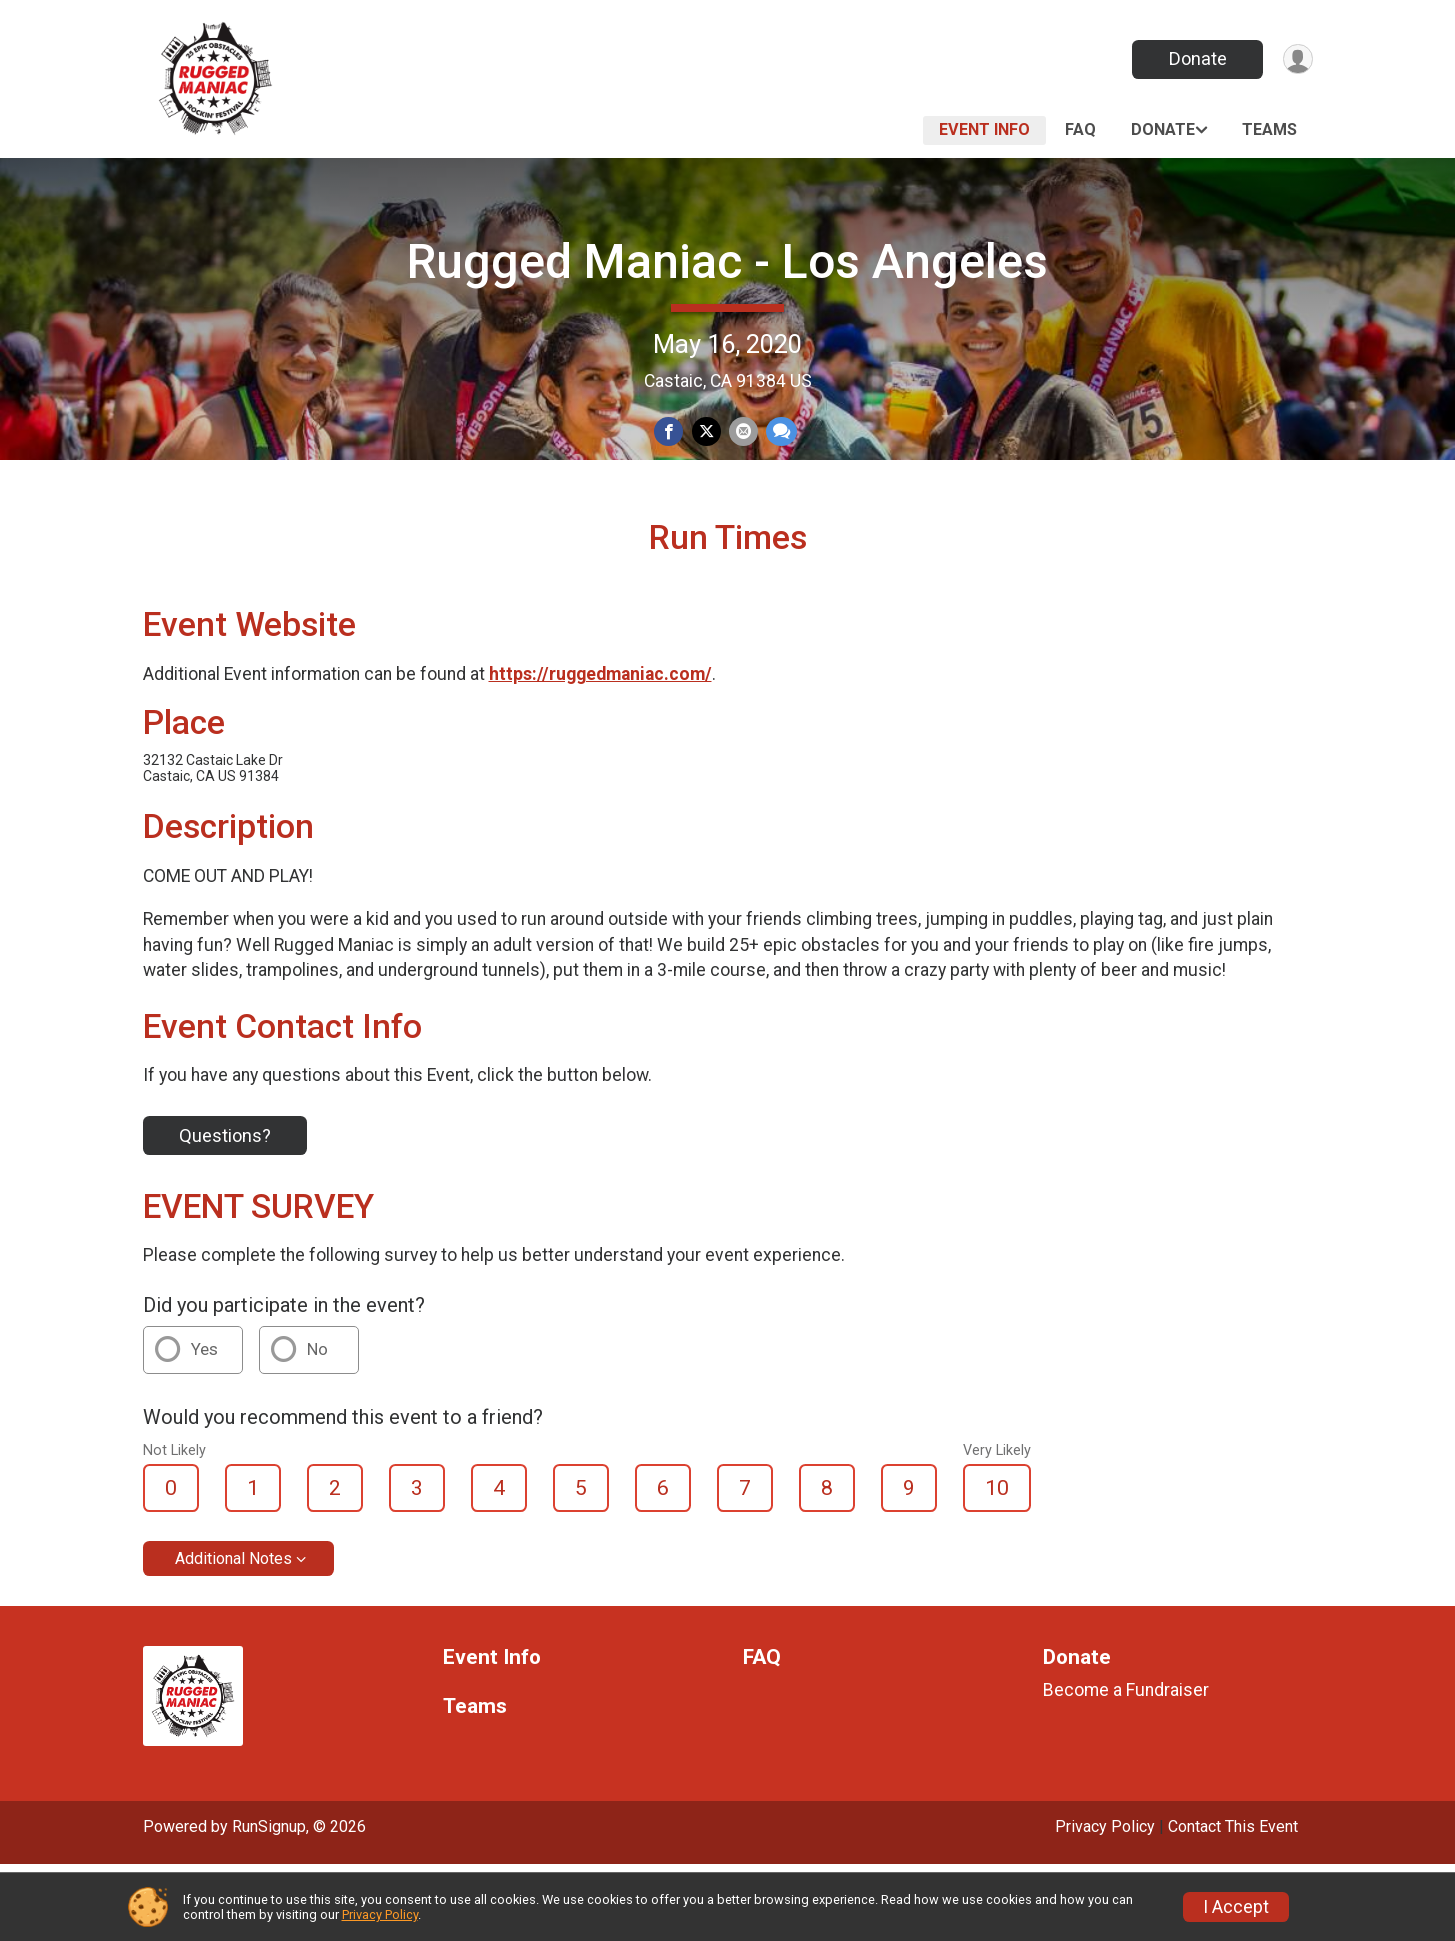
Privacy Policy (380, 1914)
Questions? (225, 1212)
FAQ (1080, 129)
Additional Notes (233, 1636)
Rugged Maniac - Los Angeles (727, 261)
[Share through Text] (777, 433)
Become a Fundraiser (1126, 1768)
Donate (1190, 58)
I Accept (1236, 1907)
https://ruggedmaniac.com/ (600, 752)
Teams (1269, 129)
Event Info (984, 129)
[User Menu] (1294, 59)
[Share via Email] (741, 433)
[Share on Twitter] (706, 433)
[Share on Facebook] (671, 433)
